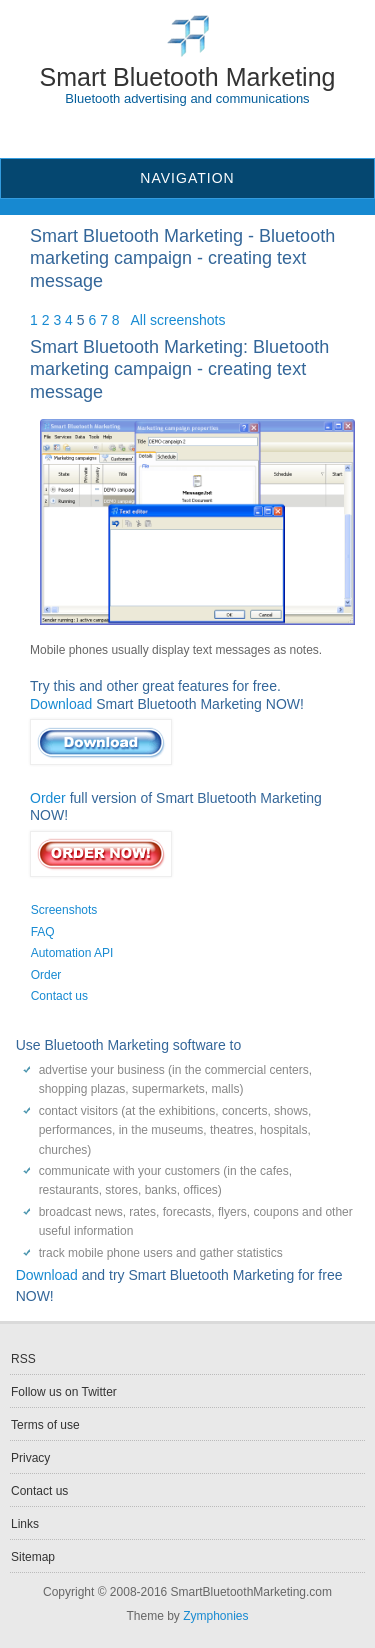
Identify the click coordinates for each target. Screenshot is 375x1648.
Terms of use (45, 1425)
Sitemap (33, 1557)
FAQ (43, 932)
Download (61, 704)
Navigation (187, 178)
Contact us (59, 996)
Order (48, 798)
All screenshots (178, 320)
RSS (175, 130)
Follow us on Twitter (64, 1392)
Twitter (200, 130)
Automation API (72, 953)
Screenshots (64, 910)
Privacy (30, 1458)
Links (25, 1524)
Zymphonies (215, 1616)
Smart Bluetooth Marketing (188, 77)
